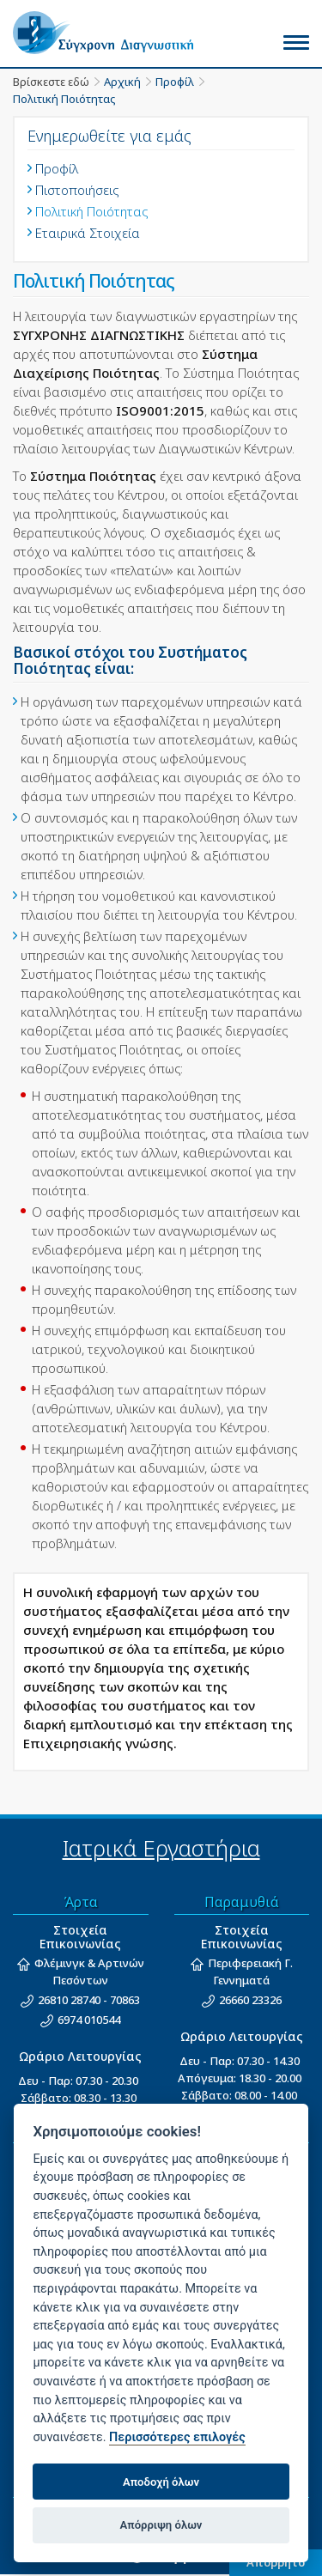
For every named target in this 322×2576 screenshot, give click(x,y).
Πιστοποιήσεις (76, 189)
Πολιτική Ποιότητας (64, 98)
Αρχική (122, 81)
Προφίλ (174, 81)
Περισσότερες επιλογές (177, 2437)
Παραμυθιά (241, 1902)
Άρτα (81, 1902)
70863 (125, 2000)
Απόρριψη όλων (161, 2524)
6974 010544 (89, 2019)
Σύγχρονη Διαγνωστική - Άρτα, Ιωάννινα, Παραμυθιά (116, 32)
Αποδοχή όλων (161, 2482)
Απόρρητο (275, 2562)
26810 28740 (69, 2000)
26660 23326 (250, 2000)
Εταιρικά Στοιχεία (87, 232)
